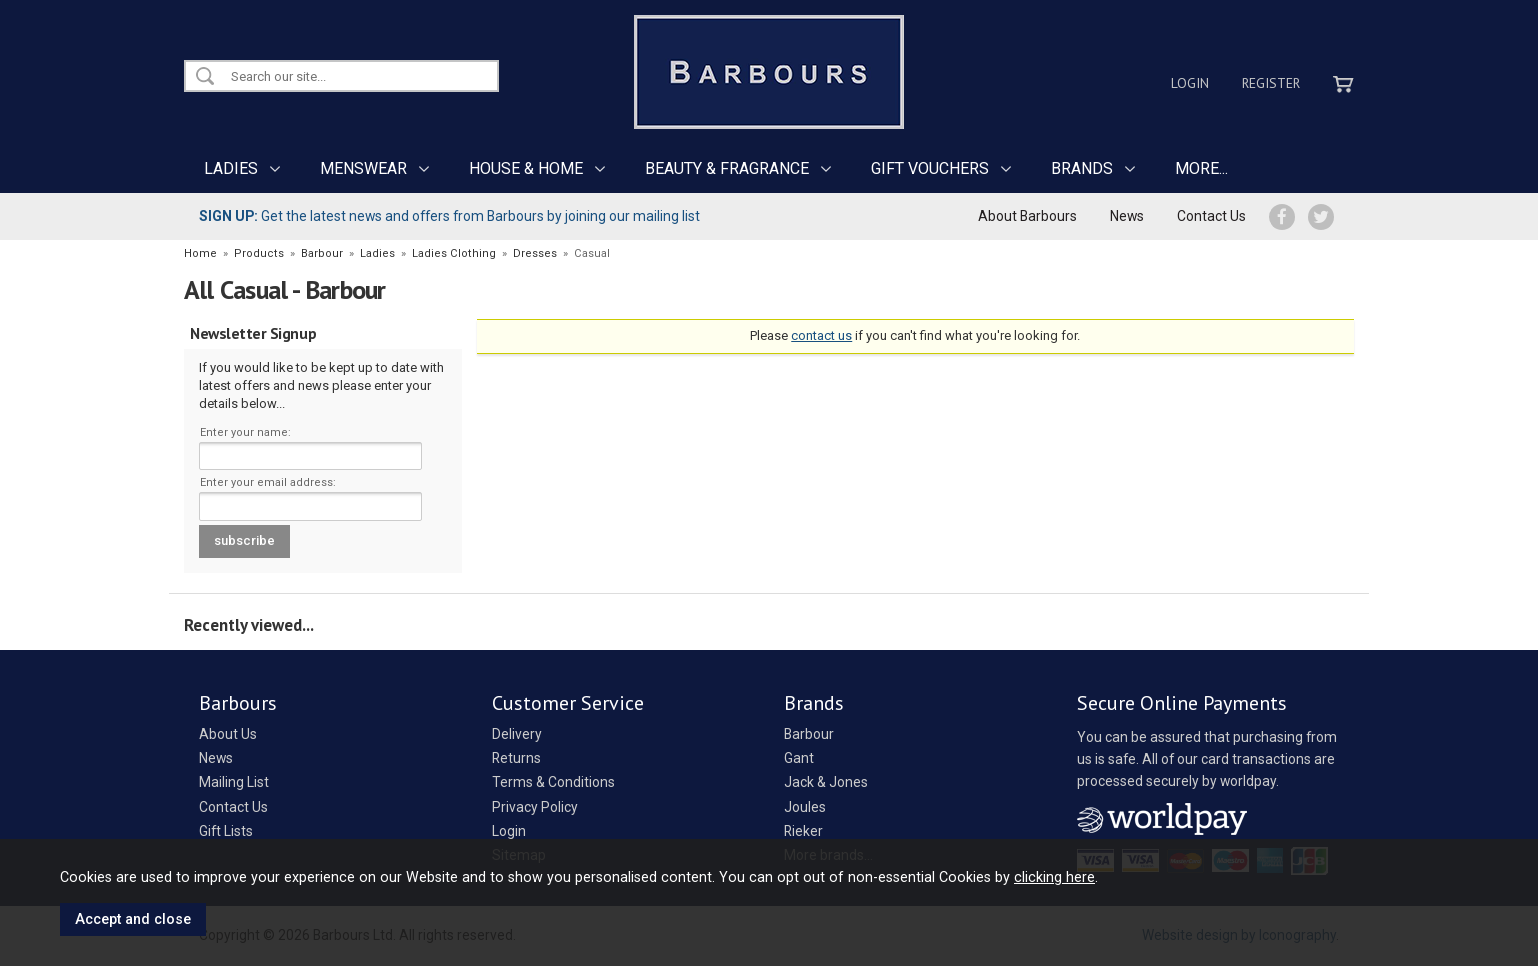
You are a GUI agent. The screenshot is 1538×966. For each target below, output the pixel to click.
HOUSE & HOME (526, 168)
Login (1190, 83)
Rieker (803, 831)
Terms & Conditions (553, 782)
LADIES (231, 168)
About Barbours (1027, 216)
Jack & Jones (826, 782)
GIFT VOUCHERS (930, 168)
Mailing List (234, 782)
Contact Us (1211, 216)
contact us (821, 335)
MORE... (1201, 168)
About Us (228, 734)
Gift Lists (226, 831)
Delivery (517, 734)
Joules (805, 807)
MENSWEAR (363, 168)
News (1127, 216)
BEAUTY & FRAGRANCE (727, 168)
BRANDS (1082, 168)
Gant (799, 758)
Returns (516, 758)
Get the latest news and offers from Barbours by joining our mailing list (449, 216)
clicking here (1054, 877)
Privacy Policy (535, 807)
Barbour (809, 734)
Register (1271, 83)
